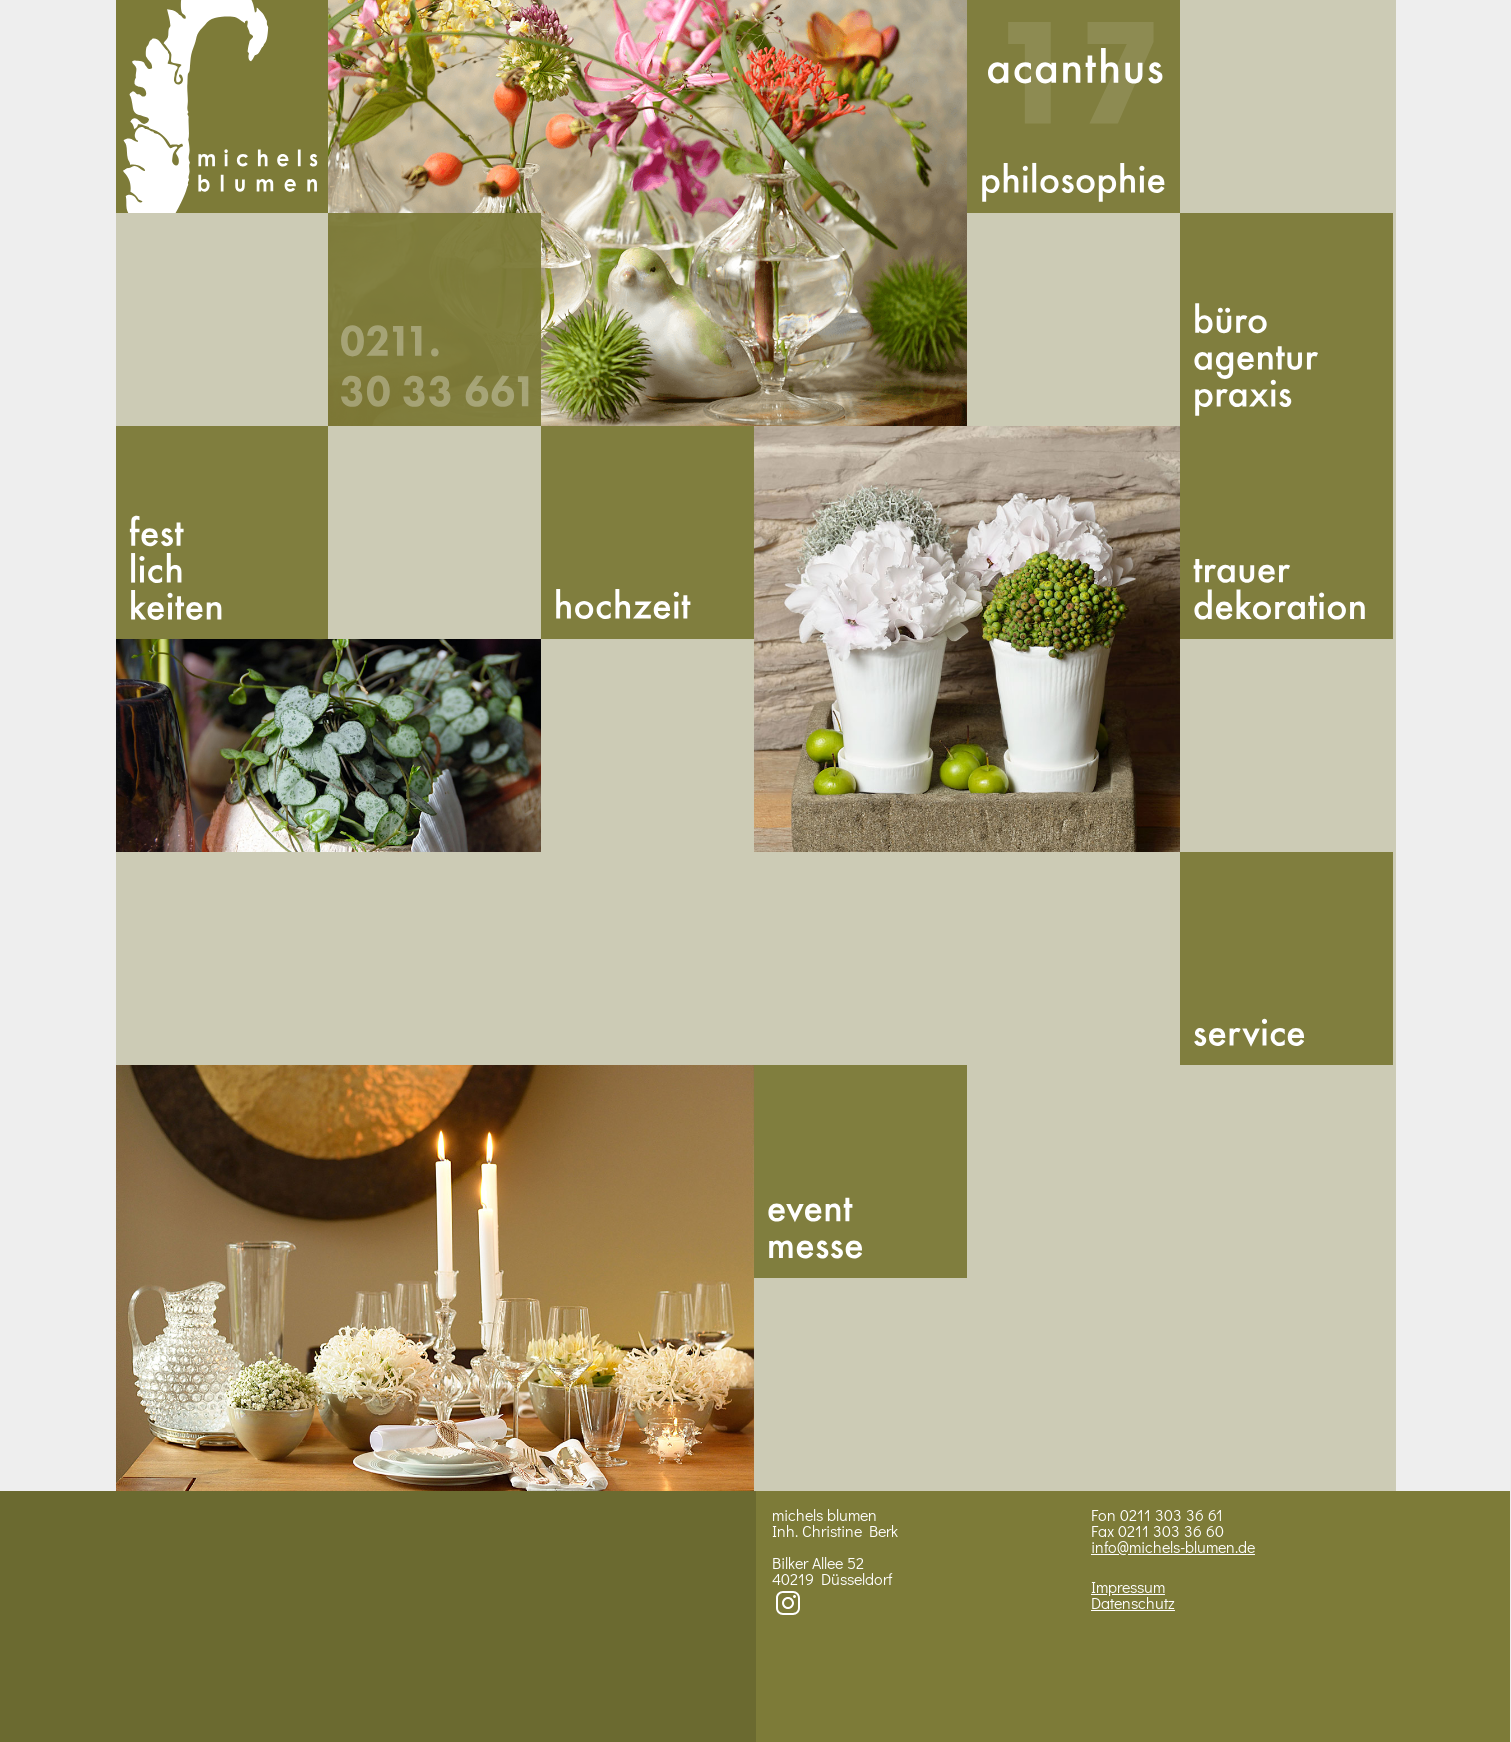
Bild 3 (967, 639)
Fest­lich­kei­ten (222, 532)
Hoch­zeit (647, 532)
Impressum (1128, 1586)
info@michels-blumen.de (1173, 1546)
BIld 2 (329, 745)
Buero (1286, 319)
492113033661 (434, 319)
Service (1286, 958)
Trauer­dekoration (1286, 532)
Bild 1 (647, 213)
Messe (860, 1171)
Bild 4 (435, 1278)
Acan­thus (1073, 106)
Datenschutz (1133, 1602)
